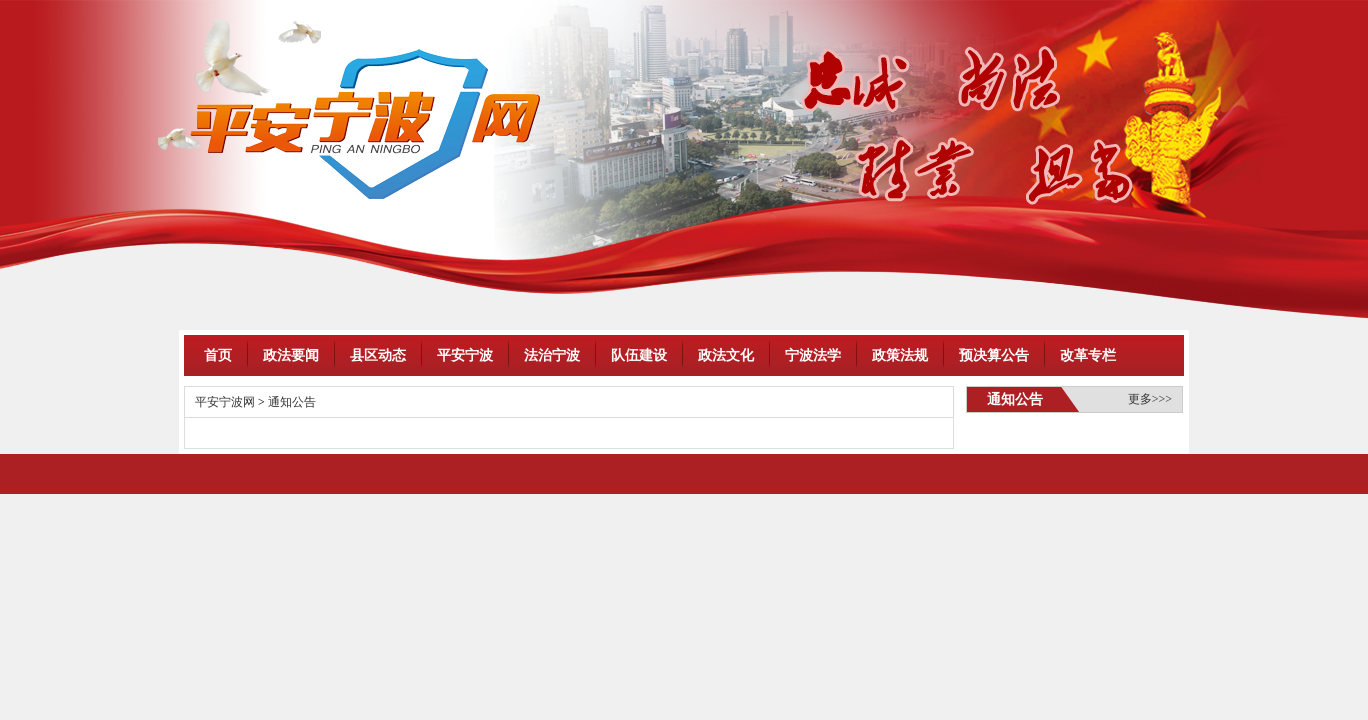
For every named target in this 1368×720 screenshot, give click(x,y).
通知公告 (292, 402)
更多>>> (1150, 399)
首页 (218, 355)
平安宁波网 (225, 402)
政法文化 (726, 355)
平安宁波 (465, 355)
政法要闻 (291, 355)
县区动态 (378, 355)
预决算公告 (994, 355)
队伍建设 (639, 355)
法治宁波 (552, 355)
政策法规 (900, 355)
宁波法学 (813, 355)
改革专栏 (1088, 355)
